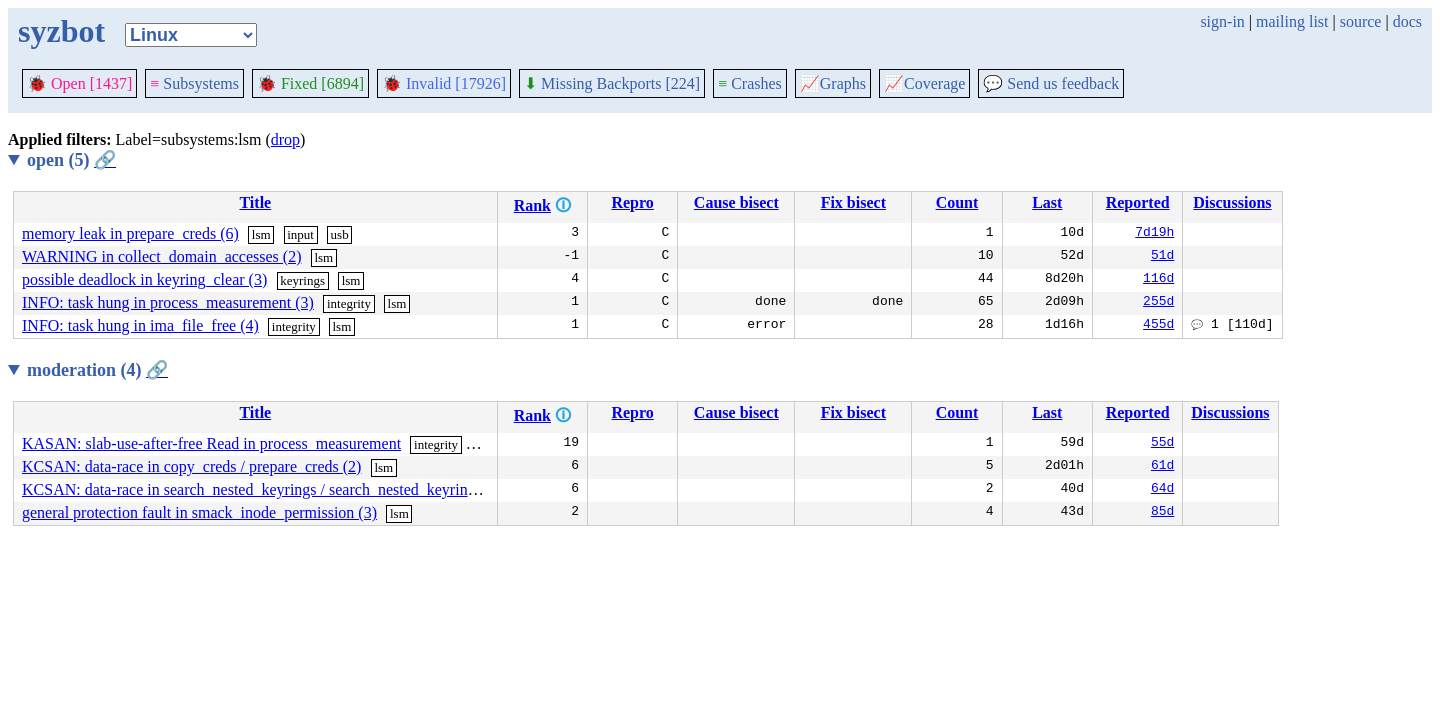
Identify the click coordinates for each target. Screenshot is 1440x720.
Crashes (750, 83)
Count (957, 202)
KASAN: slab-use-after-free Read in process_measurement (211, 443)
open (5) (71, 160)
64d (1162, 490)
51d (1162, 257)
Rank (532, 205)
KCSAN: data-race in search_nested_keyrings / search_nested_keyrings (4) (263, 489)
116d (1158, 280)
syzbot (61, 31)
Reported (1138, 202)
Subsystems (194, 83)
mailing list (1292, 21)
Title (255, 202)
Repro (632, 202)
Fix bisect (853, 202)
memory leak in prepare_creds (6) (130, 233)
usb (340, 234)
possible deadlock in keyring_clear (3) (144, 279)
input (300, 234)
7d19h (1154, 234)
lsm (261, 234)
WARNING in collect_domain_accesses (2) (161, 256)
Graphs (833, 83)
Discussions (1232, 202)
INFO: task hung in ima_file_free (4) (140, 325)
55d (1162, 444)
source (1361, 21)
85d (1162, 513)
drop (285, 139)
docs (1407, 21)
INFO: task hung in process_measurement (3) (168, 302)
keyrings (302, 280)
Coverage (924, 83)
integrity (349, 303)
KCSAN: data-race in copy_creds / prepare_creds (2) (191, 466)
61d (1162, 467)
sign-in (1222, 21)
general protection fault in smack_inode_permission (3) (199, 512)
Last (1047, 202)
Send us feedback (1051, 83)
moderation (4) (97, 370)
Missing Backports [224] (612, 83)
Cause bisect (736, 202)
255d (1158, 303)
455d (1158, 326)
